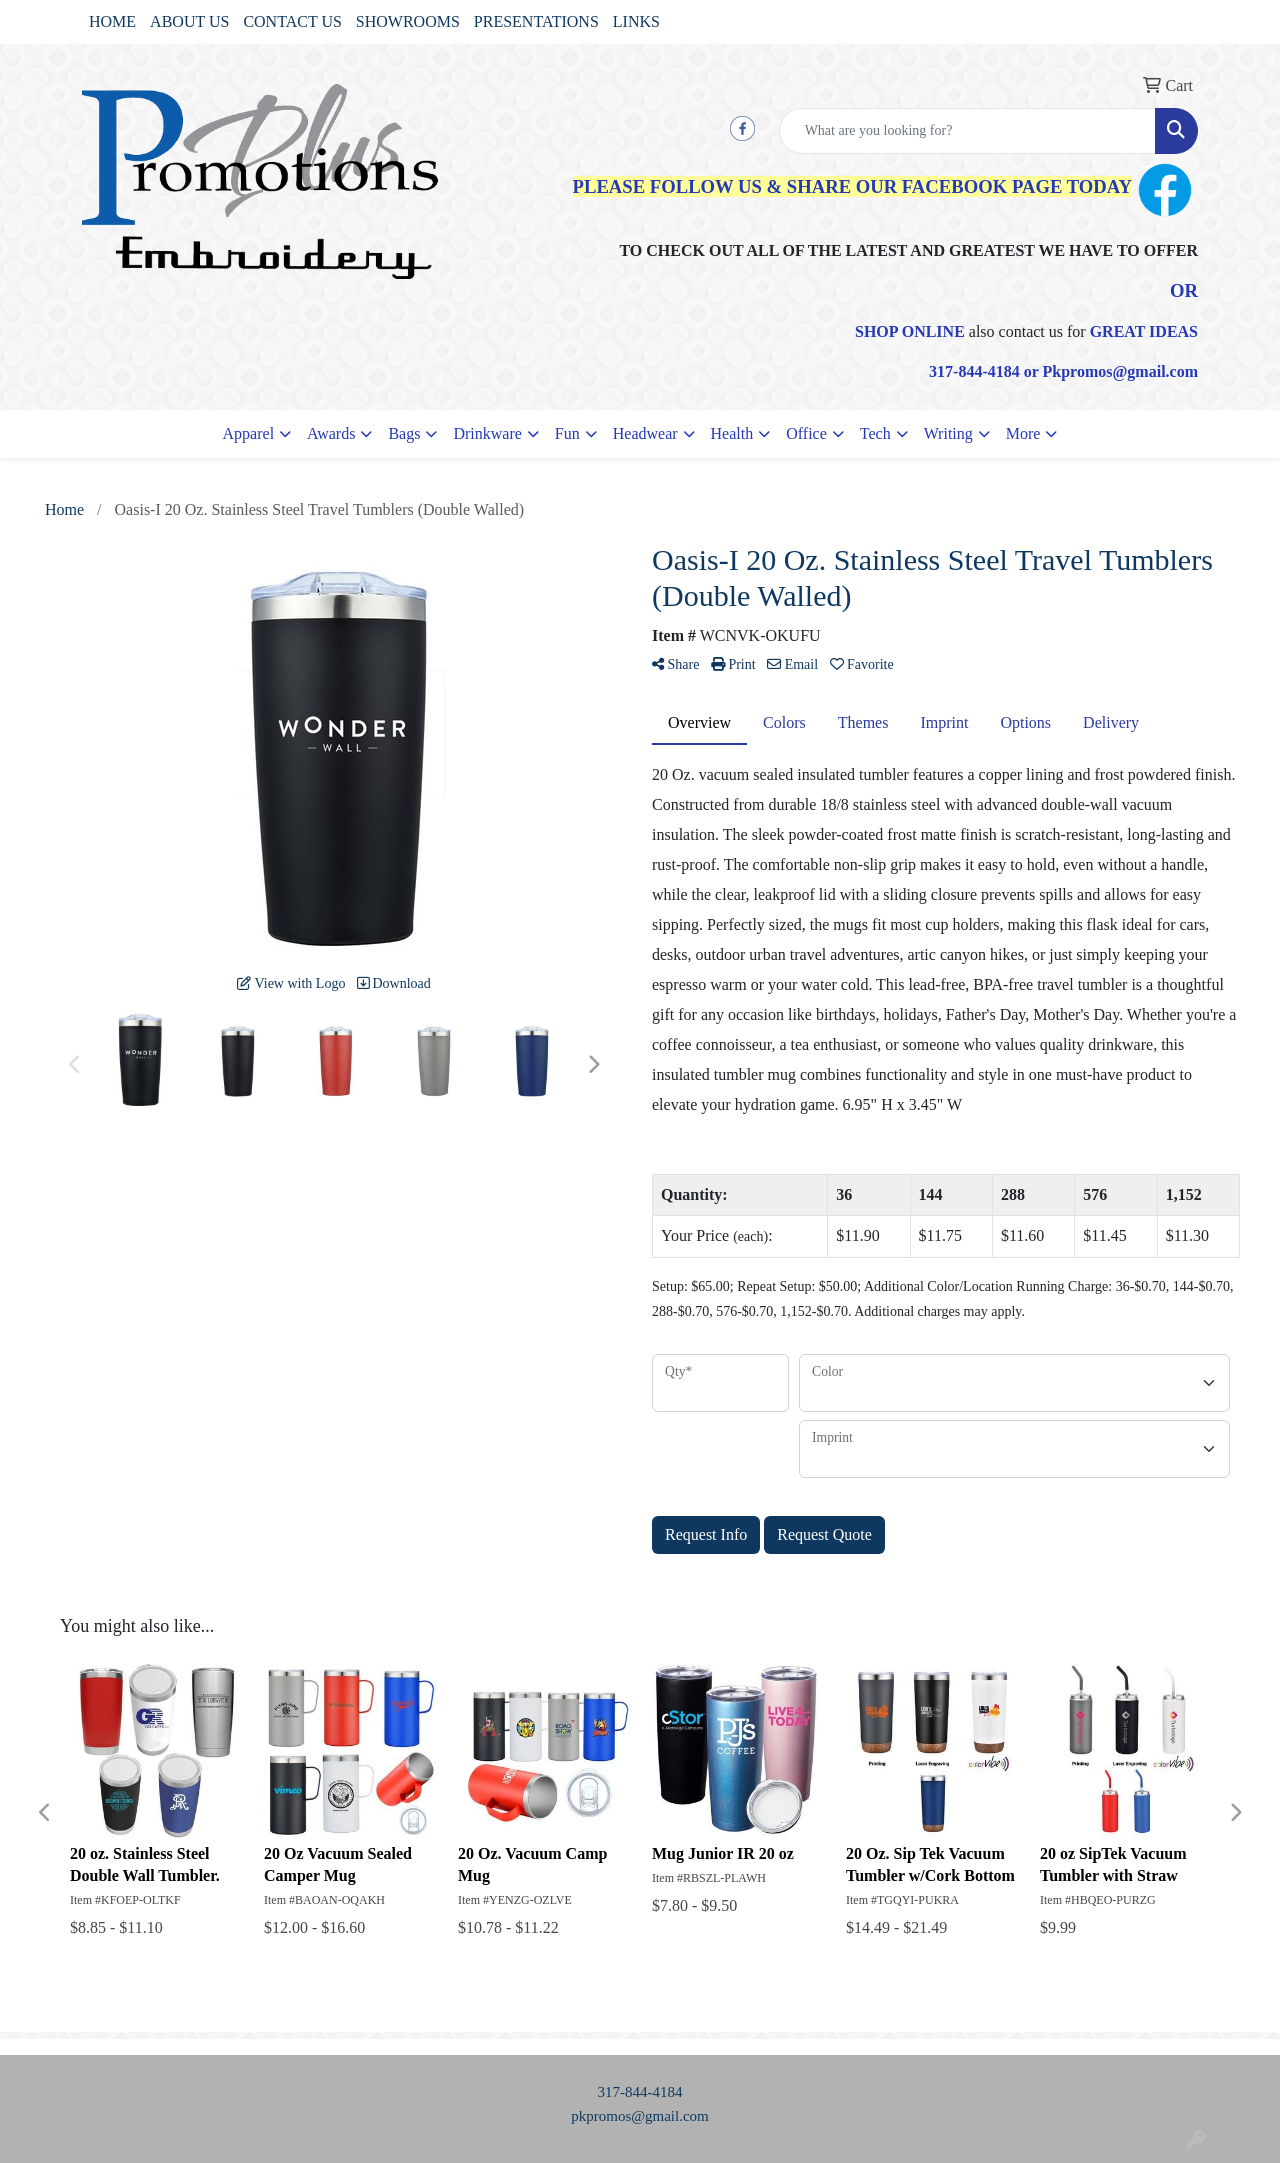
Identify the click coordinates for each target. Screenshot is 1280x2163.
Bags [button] (404, 433)
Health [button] (732, 433)
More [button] (1023, 433)
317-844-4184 (640, 2092)
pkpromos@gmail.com (640, 2116)
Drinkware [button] (487, 433)
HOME (112, 21)
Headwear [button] (645, 433)
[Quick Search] (967, 131)
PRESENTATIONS (536, 21)
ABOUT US (189, 21)
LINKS (636, 21)
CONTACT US (292, 21)
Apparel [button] (249, 433)
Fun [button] (567, 433)
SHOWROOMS (408, 21)
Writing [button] (948, 433)
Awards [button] (331, 433)
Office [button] (806, 433)
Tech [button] (875, 433)
